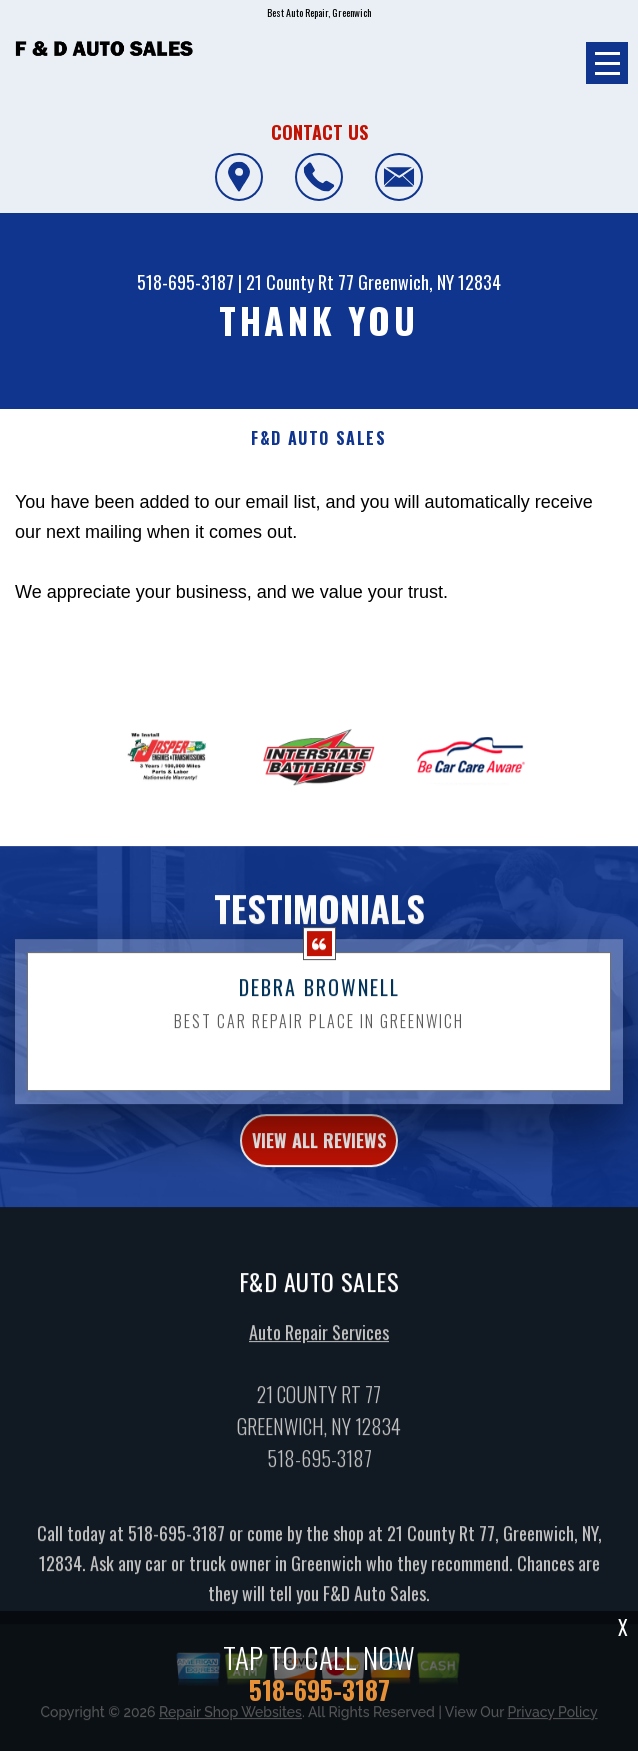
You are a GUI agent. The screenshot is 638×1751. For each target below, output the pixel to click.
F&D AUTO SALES (318, 438)
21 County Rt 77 (300, 282)
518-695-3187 (185, 282)
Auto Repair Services (319, 1341)
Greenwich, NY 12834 (429, 282)
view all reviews (319, 1150)
